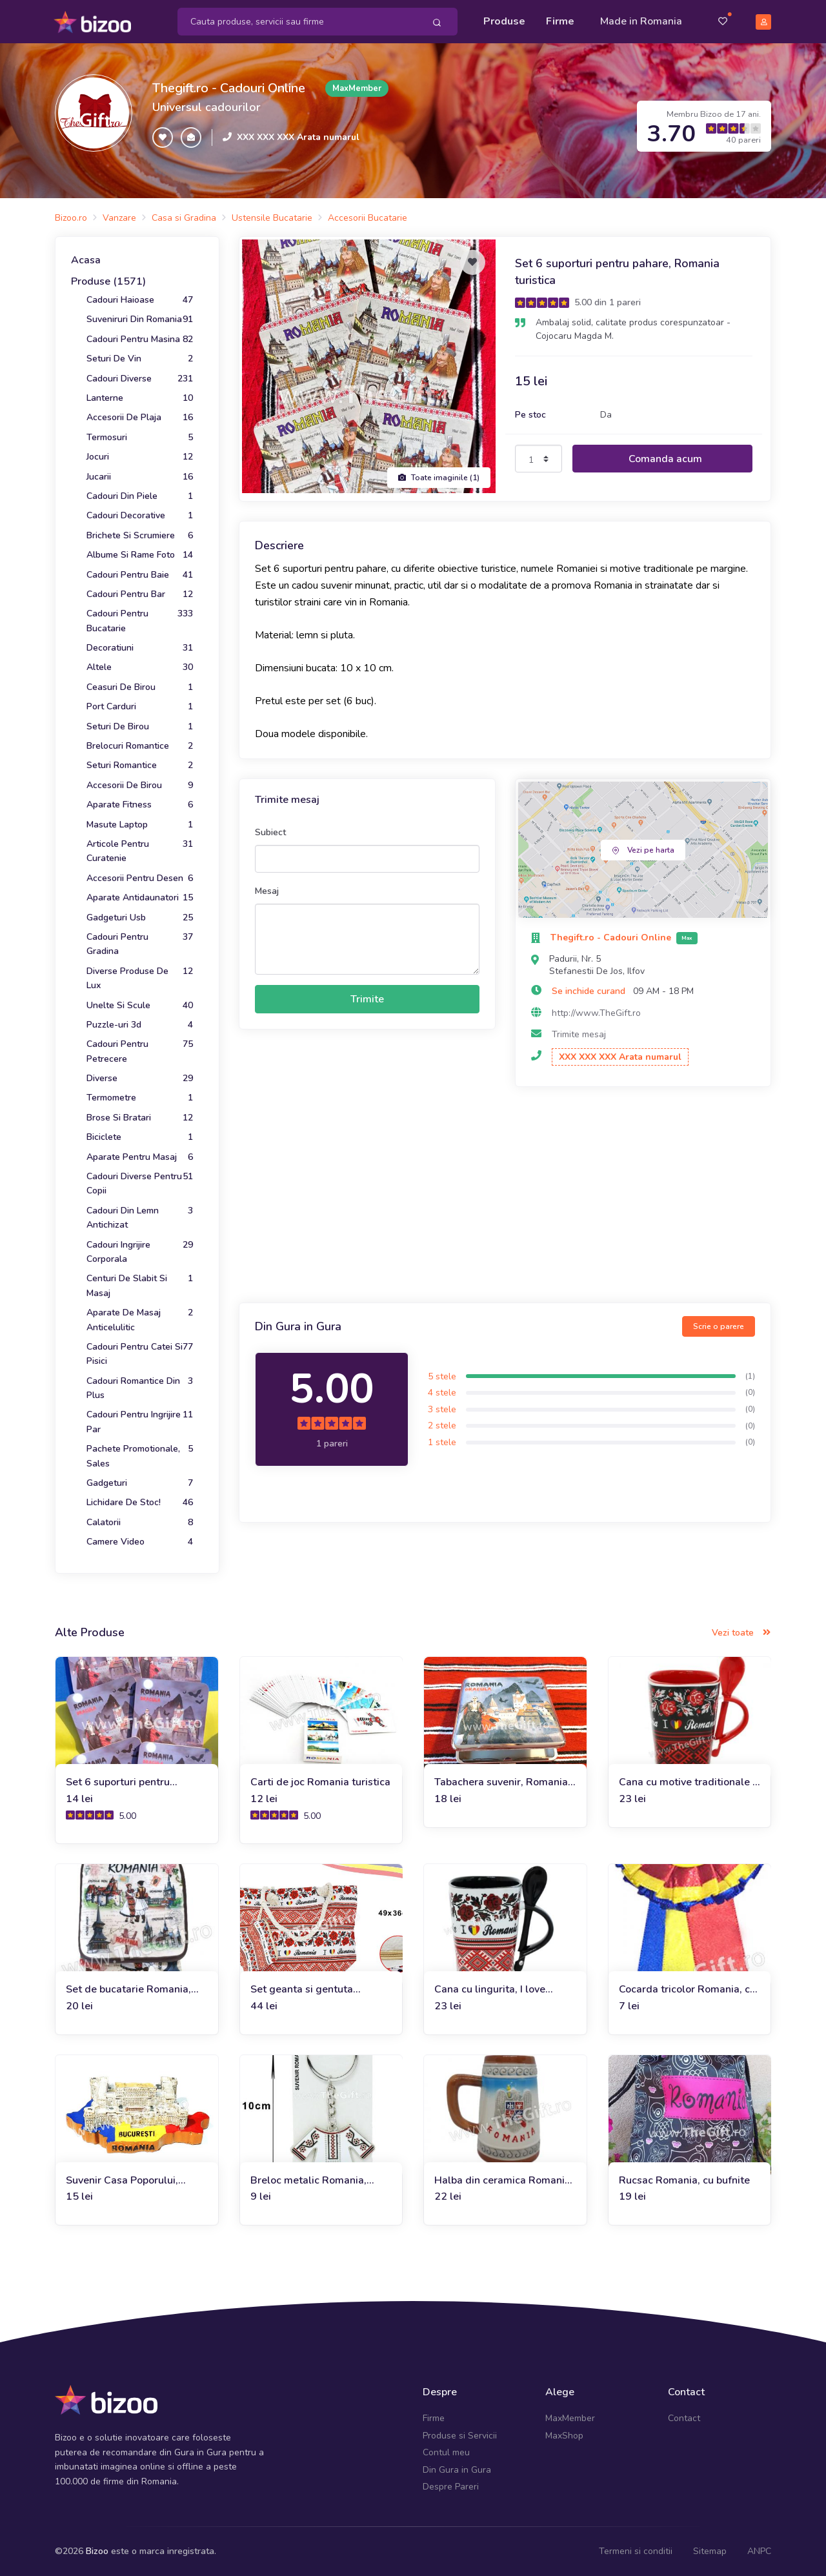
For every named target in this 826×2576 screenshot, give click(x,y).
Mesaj (267, 890)
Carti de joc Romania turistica (320, 1781)
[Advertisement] (505, 1195)
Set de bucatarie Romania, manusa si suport (128, 1988)
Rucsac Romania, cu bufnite (684, 2179)
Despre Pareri (451, 2485)
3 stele (442, 1408)
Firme (560, 21)
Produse (504, 21)
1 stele (442, 1441)
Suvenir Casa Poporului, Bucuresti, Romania (122, 2179)
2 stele (442, 1425)
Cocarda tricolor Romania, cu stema (687, 1988)
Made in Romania (641, 21)
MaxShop (564, 2434)
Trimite (367, 998)
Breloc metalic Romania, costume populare (308, 2179)
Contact (684, 2417)
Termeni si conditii (635, 2550)
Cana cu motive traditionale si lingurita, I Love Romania (689, 1781)
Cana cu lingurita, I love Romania (489, 1988)
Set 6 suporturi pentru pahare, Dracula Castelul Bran (125, 1781)
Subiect (270, 831)
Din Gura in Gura (457, 2468)
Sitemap (710, 2550)
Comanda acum (665, 458)
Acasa (86, 259)
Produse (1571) (108, 281)
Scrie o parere (718, 1325)
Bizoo (97, 2550)
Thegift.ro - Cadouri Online (228, 87)
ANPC (759, 2550)
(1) (750, 1375)
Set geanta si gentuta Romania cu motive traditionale (301, 1988)
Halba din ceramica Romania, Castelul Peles (503, 2179)
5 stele (442, 1375)
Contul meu (446, 2451)
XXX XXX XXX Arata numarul (298, 136)
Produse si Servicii (460, 2434)
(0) (750, 1391)
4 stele (442, 1391)
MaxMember (570, 2417)
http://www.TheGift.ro (596, 1012)
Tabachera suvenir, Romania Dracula (501, 1781)
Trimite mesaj (579, 1033)
